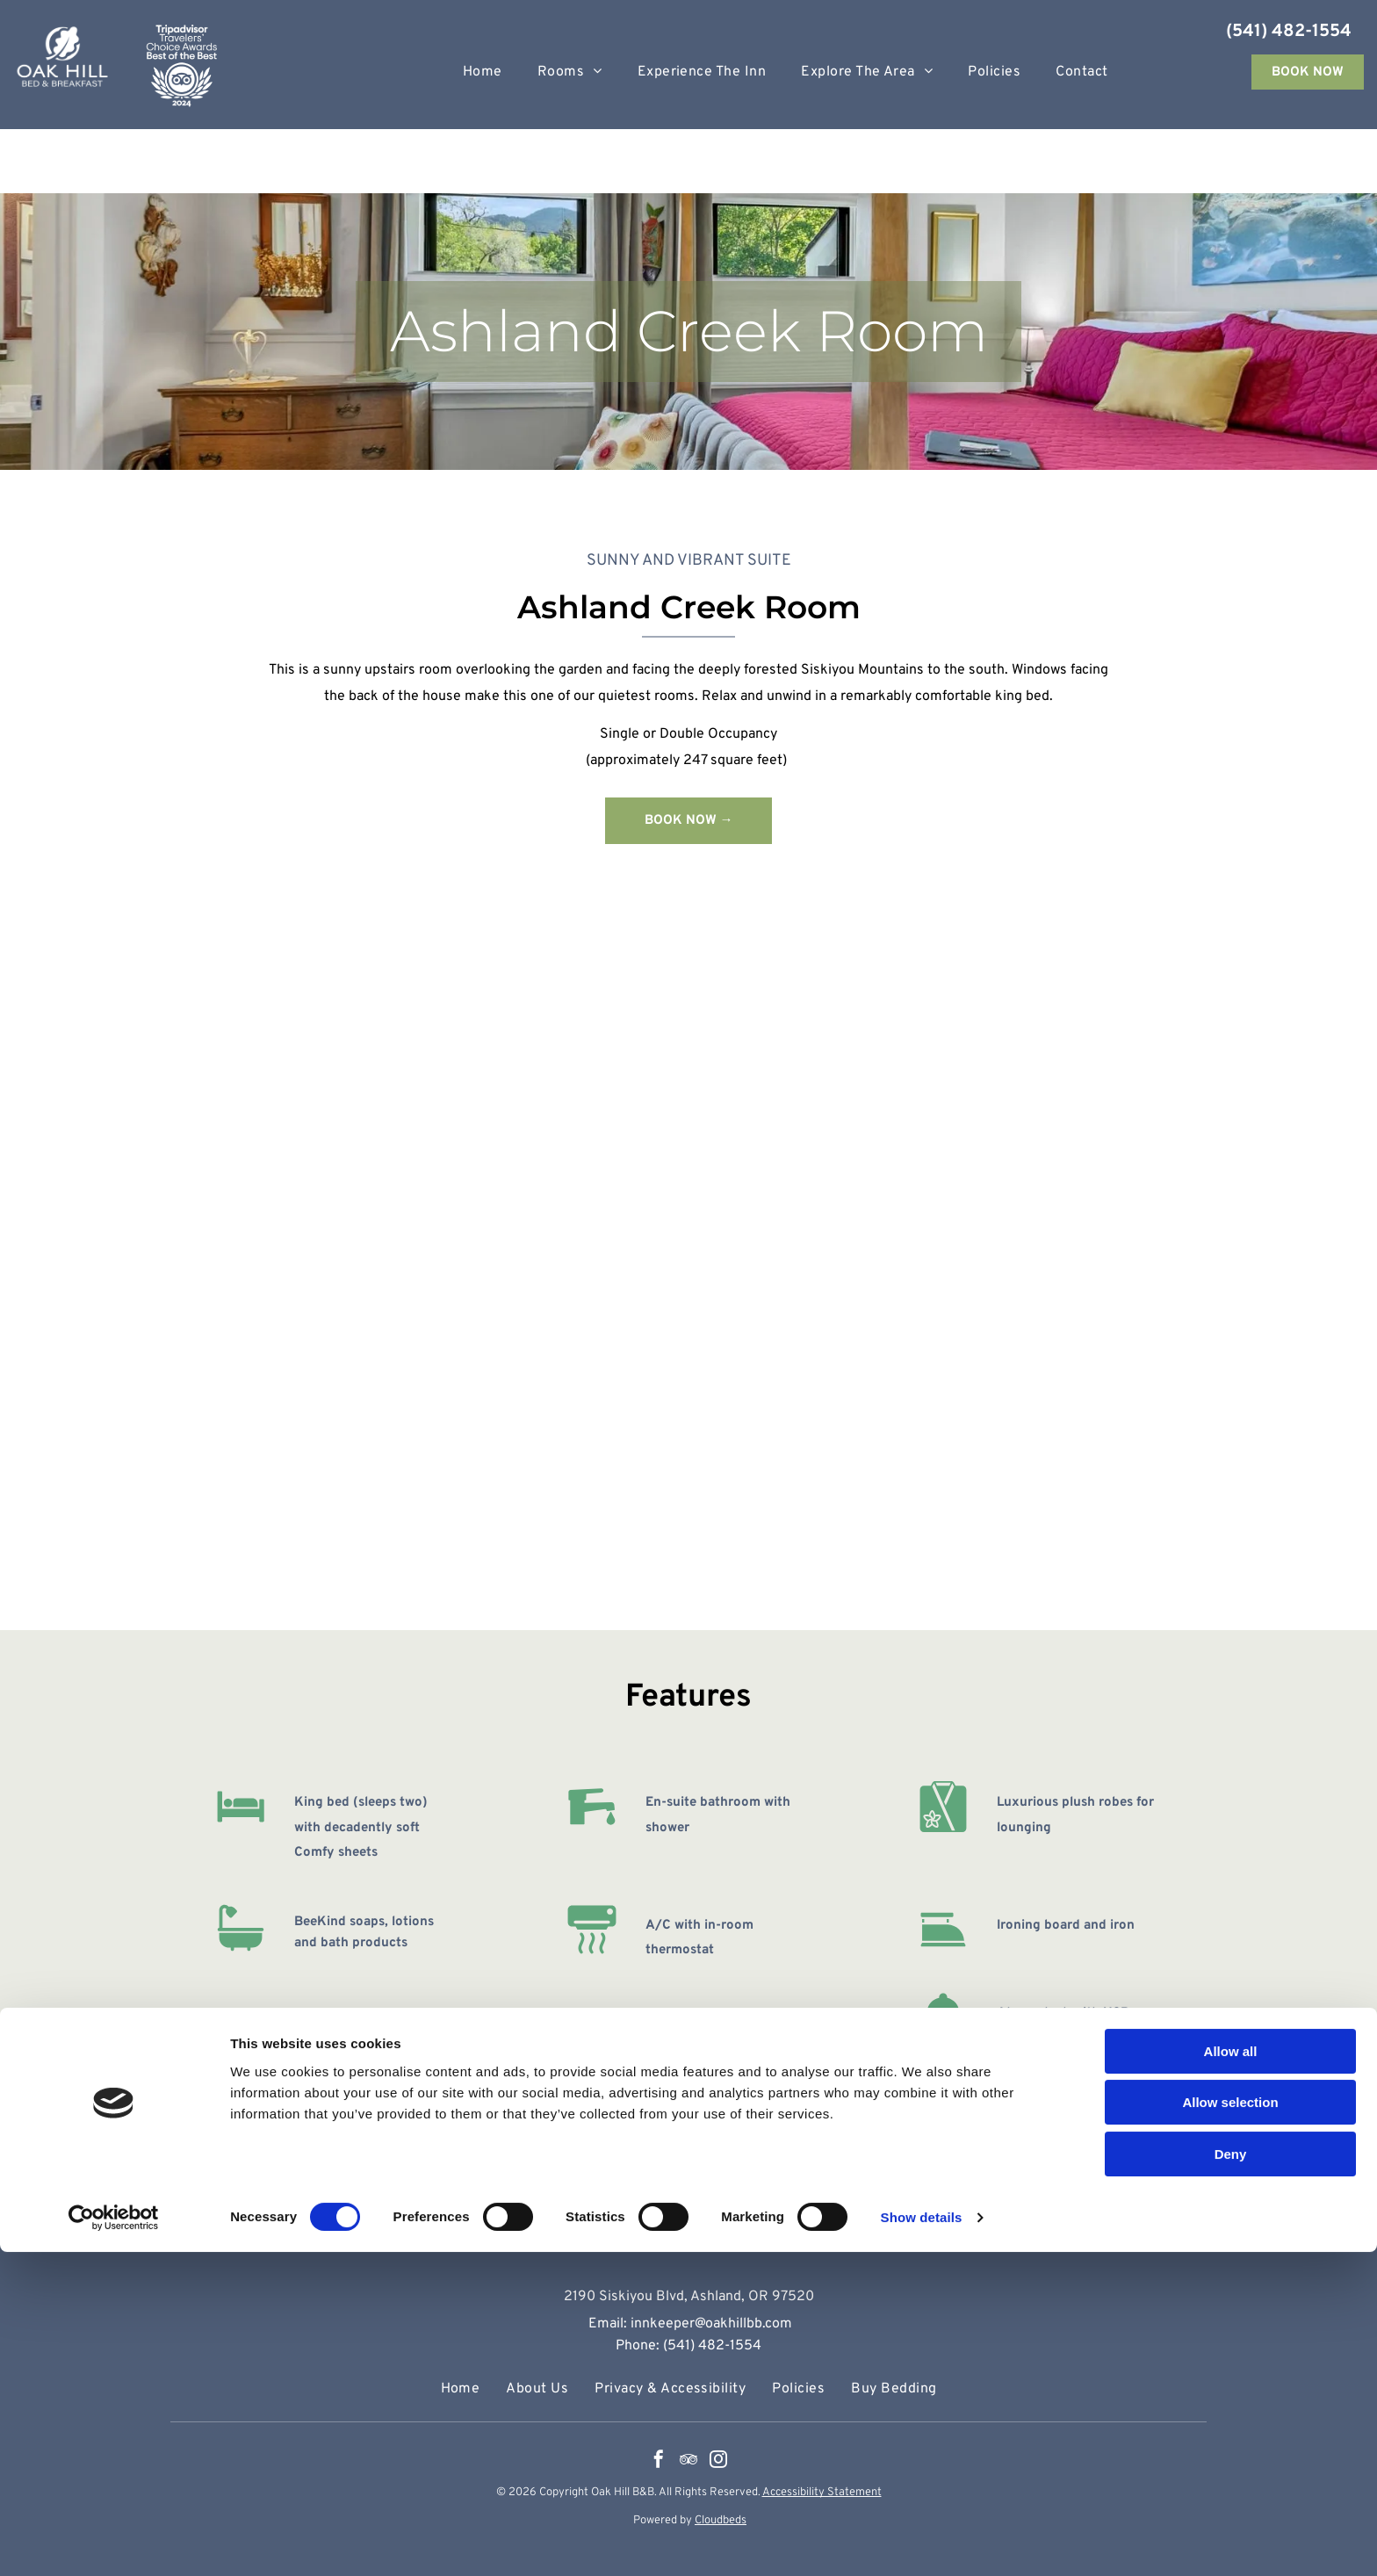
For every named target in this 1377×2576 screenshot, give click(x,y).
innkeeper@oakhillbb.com (711, 2324)
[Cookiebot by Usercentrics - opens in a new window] (114, 2542)
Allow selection (1230, 2427)
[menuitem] (482, 72)
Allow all (1231, 2375)
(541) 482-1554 (1289, 31)
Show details (921, 2541)
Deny (1231, 2478)
